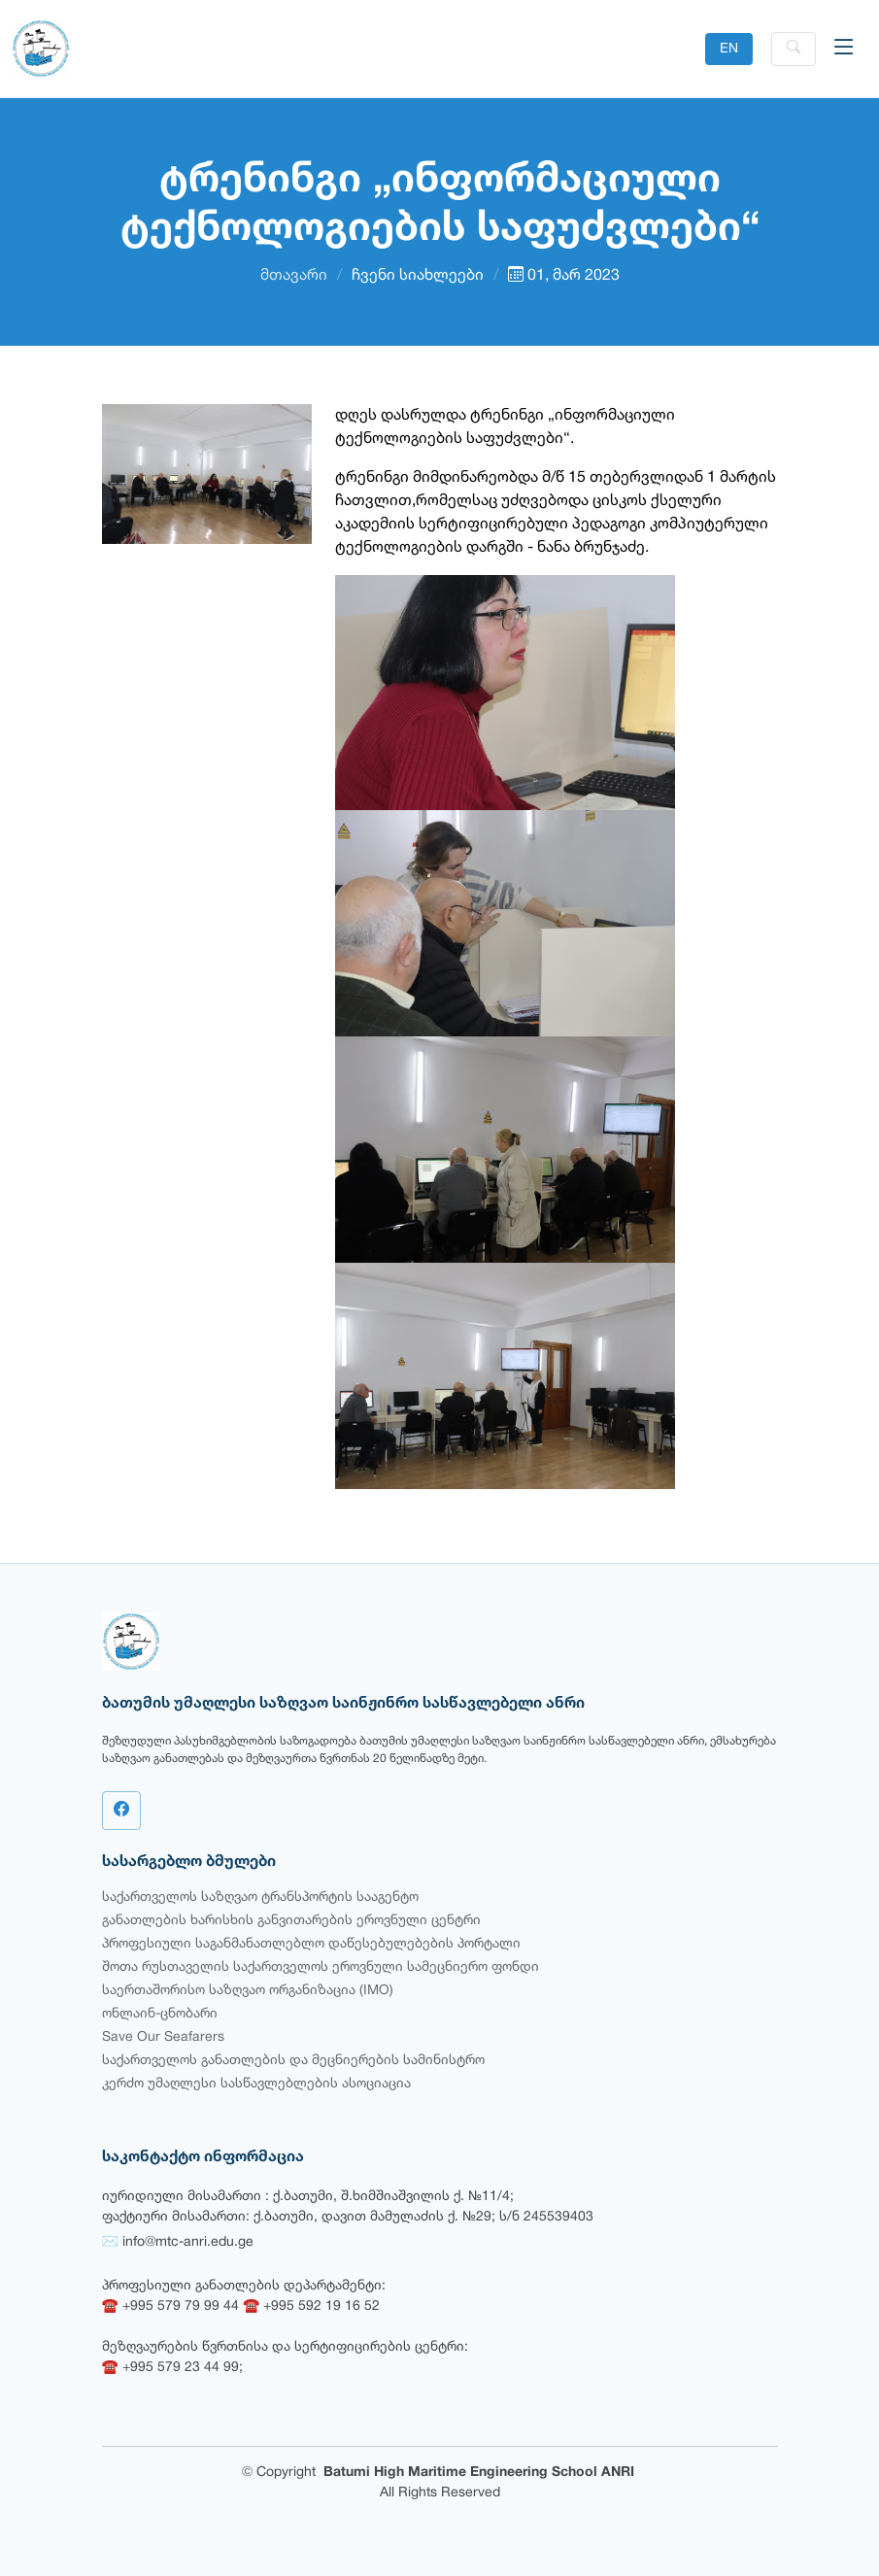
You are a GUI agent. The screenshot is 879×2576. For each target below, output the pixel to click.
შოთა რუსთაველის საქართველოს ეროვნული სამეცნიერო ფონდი (320, 1967)
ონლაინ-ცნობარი (160, 2014)
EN (729, 49)
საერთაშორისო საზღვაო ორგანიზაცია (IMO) (247, 1990)
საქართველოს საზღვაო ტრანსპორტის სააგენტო (260, 1897)
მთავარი (293, 276)
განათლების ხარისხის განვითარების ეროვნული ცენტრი (291, 1921)
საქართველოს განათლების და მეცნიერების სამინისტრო (293, 2060)
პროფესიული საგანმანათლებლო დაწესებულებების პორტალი (311, 1944)
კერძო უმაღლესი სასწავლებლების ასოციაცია (256, 2084)
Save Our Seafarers (163, 2037)
